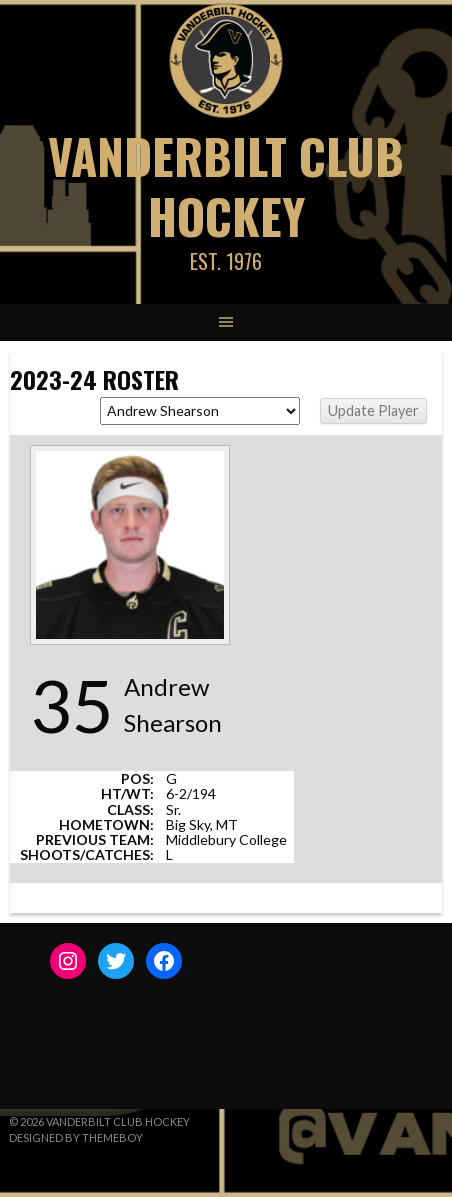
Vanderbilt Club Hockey (226, 185)
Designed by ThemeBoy (76, 1137)
